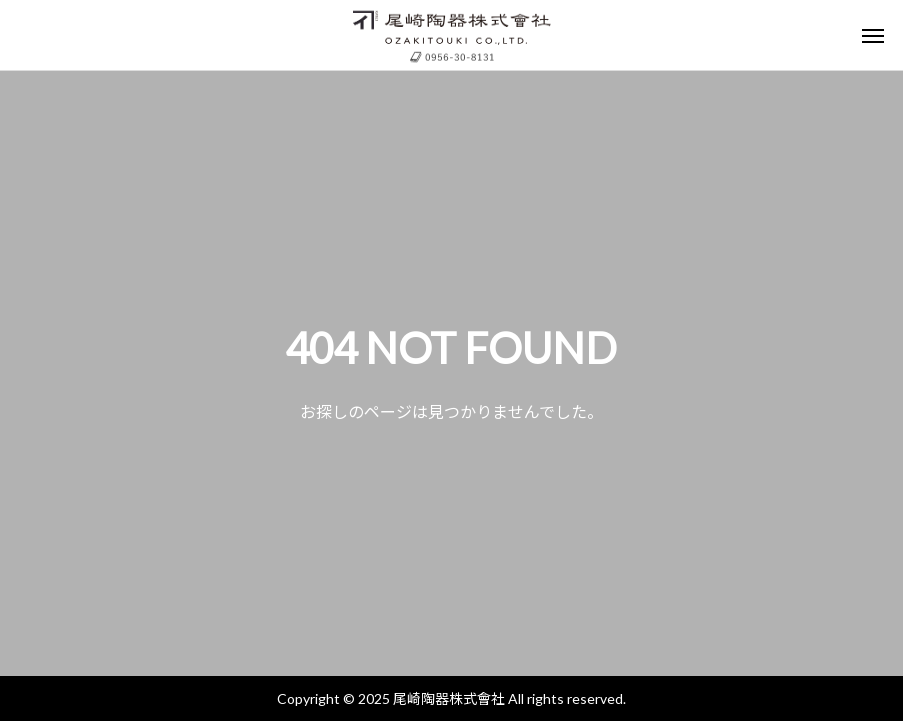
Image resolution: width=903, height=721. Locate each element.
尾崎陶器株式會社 (449, 698)
